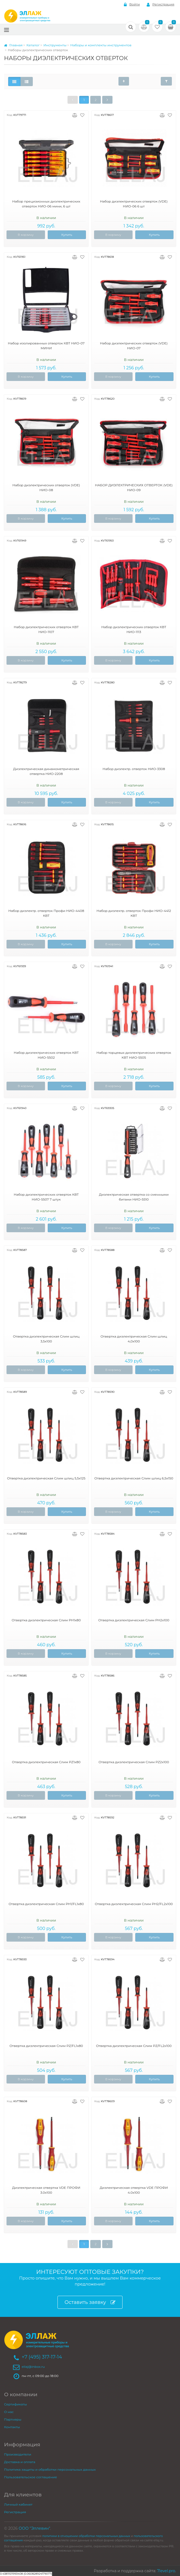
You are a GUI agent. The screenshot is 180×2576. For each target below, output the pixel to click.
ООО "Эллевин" (34, 2528)
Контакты (12, 2427)
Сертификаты (15, 2404)
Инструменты (54, 45)
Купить (66, 235)
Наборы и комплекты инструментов (100, 45)
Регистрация (160, 4)
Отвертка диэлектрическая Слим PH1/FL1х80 (46, 1904)
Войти (132, 4)
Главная (13, 45)
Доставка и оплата (19, 2462)
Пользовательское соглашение (30, 2477)
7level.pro (166, 2570)
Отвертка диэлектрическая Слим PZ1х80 (46, 1762)
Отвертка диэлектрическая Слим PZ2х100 (134, 1762)
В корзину (26, 235)
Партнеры (12, 2419)
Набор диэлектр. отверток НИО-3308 (133, 769)
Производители (17, 2454)
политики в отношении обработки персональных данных (86, 2536)
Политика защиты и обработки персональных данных (50, 2469)
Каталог (33, 45)
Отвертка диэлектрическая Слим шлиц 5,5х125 (46, 1478)
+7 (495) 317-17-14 (42, 2357)
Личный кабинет (18, 2504)
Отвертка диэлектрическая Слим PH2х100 (133, 1620)
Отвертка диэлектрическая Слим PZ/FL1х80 (46, 2046)
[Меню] (6, 29)
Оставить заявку (90, 2302)
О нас (9, 2412)
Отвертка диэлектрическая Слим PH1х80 (46, 1620)
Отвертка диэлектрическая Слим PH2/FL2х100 (134, 1904)
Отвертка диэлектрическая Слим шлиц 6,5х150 (133, 1478)
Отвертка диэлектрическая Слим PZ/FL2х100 (134, 2046)
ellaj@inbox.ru (33, 2367)
